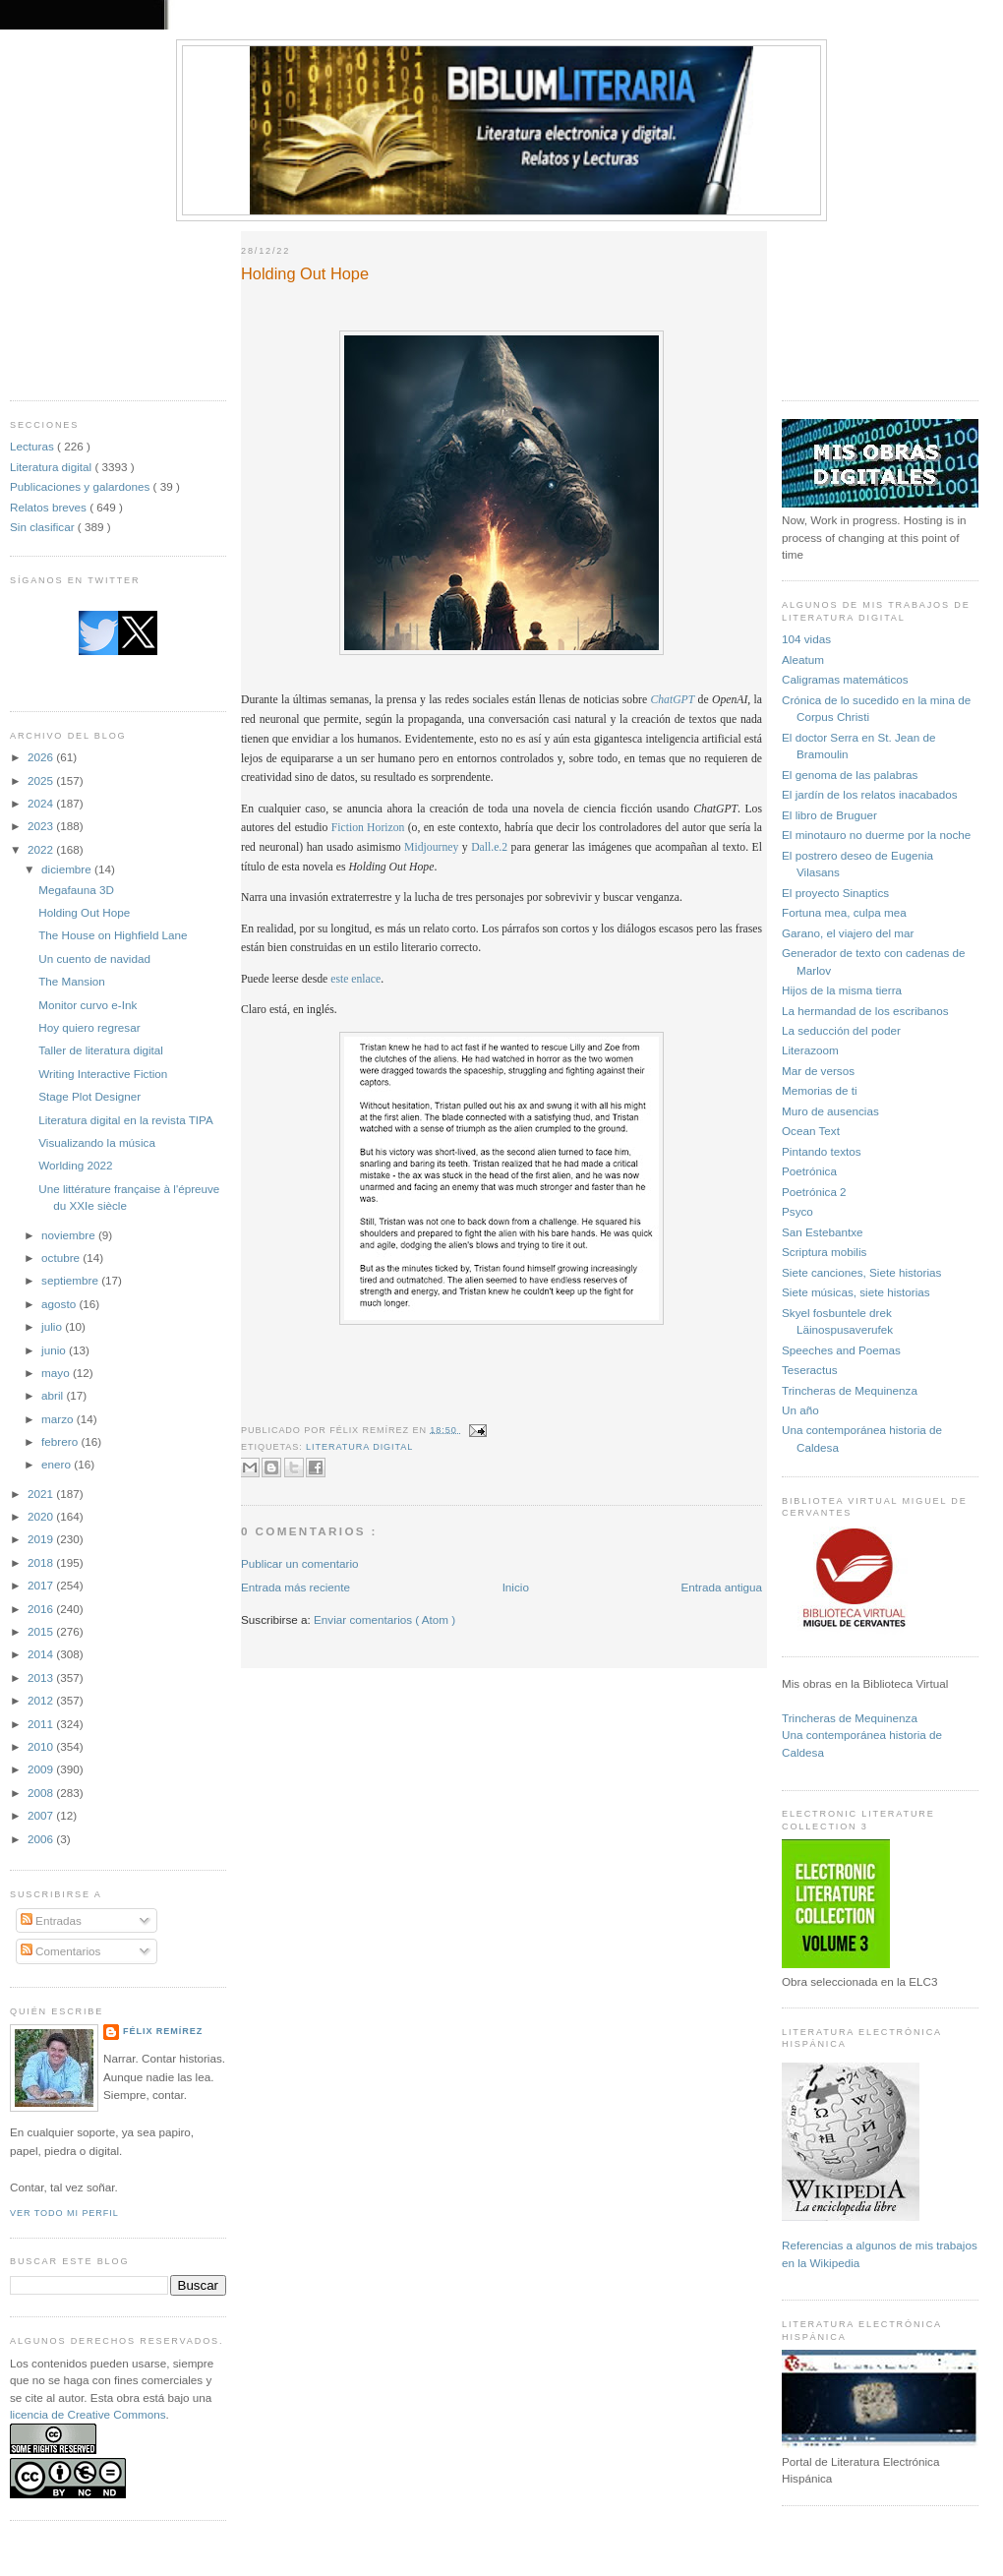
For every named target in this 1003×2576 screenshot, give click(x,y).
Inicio (515, 1587)
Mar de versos (818, 1070)
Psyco (797, 1211)
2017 (42, 1585)
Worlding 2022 (75, 1165)
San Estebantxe (822, 1232)
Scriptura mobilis (824, 1251)
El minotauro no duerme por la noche (876, 834)
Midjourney (431, 847)
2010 (42, 1746)
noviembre (69, 1234)
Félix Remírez (163, 2031)
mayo (57, 1372)
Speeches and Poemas (841, 1350)
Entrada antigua (721, 1587)
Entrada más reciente (295, 1587)
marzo (59, 1418)
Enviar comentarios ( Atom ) (384, 1619)
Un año (800, 1410)
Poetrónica (809, 1171)
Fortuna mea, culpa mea (844, 912)
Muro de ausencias (830, 1111)
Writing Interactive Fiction (102, 1073)
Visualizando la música (96, 1142)
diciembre (67, 869)
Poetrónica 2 (814, 1191)
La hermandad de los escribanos (865, 1010)
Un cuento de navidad (94, 958)
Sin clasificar (44, 526)
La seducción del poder (841, 1030)
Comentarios (61, 1951)
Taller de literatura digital (100, 1050)
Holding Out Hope (84, 912)
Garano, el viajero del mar (848, 933)
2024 (42, 803)
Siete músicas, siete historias (856, 1292)
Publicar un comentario (300, 1563)
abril (53, 1395)
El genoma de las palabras (849, 774)
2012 (42, 1700)
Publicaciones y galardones (81, 486)
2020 (42, 1516)
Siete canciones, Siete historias (861, 1272)
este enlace (355, 979)
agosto (60, 1303)
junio (55, 1350)
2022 (42, 849)
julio (53, 1326)
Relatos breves (49, 507)
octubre (62, 1257)
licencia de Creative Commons (88, 2414)
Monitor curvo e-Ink (87, 1004)
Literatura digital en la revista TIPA (125, 1119)
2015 (42, 1631)
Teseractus (810, 1369)
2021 (42, 1493)
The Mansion (71, 981)
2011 (42, 1723)
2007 (42, 1815)
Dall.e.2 (489, 847)
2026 (42, 756)
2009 (42, 1769)
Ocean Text (811, 1130)
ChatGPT (672, 699)
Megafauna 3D (76, 889)
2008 (42, 1792)
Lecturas (33, 446)
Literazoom (810, 1050)
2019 (42, 1538)
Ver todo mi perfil (64, 2213)
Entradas (51, 1920)
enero (57, 1464)
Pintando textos (821, 1151)
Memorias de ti (819, 1090)
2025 (42, 780)
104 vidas (806, 638)
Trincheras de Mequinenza (849, 1390)
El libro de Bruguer (829, 815)
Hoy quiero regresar (89, 1027)
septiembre (71, 1280)
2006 (42, 1838)
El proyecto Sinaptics (835, 892)
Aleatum (803, 659)
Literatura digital (52, 466)
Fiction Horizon (368, 827)
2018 (42, 1562)
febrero (61, 1441)
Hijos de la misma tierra (842, 990)
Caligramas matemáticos (845, 679)
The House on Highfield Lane (112, 935)
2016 (42, 1608)
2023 (42, 825)
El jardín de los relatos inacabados (870, 794)
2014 (42, 1653)
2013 (42, 1677)
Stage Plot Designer (89, 1096)
